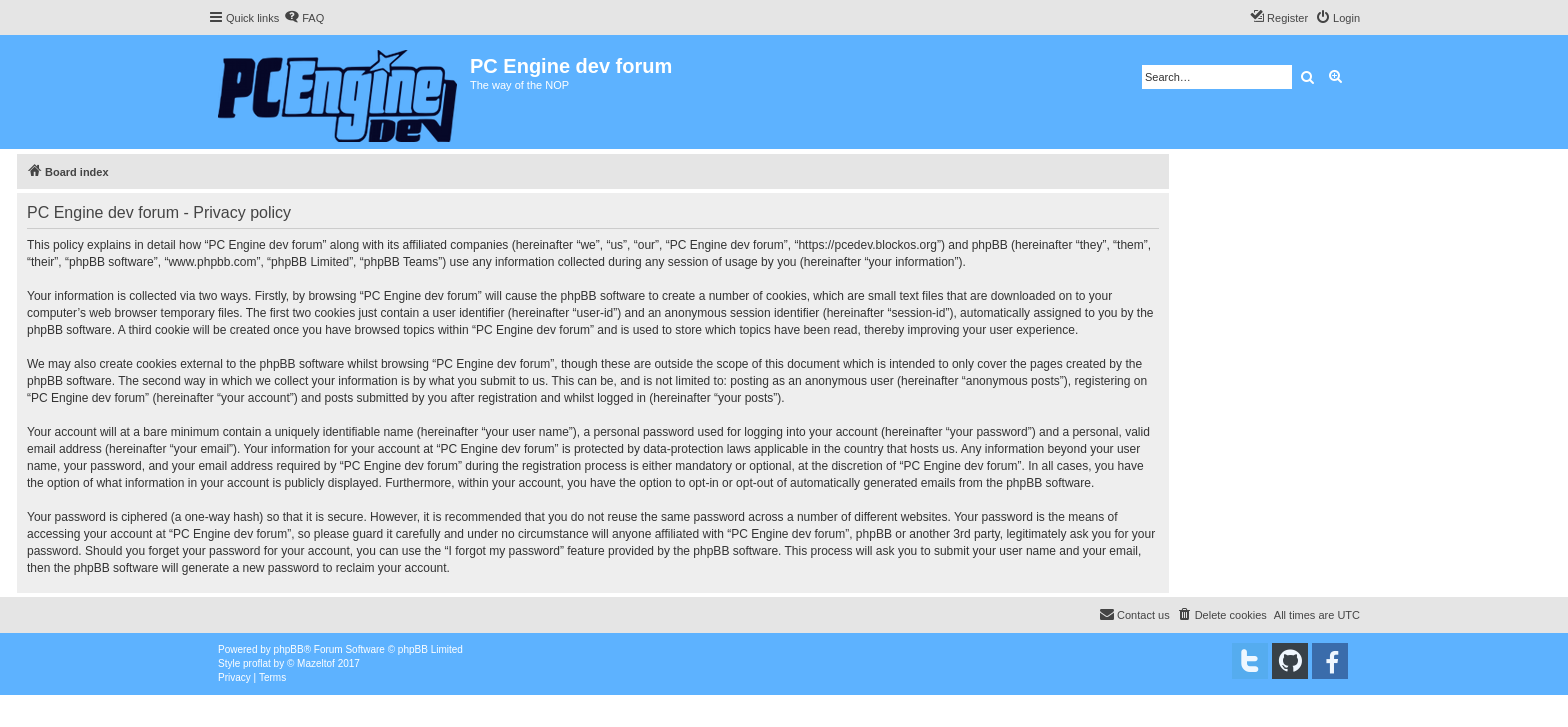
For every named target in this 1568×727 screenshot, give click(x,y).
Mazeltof (316, 663)
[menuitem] (304, 18)
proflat (257, 663)
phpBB (289, 649)
